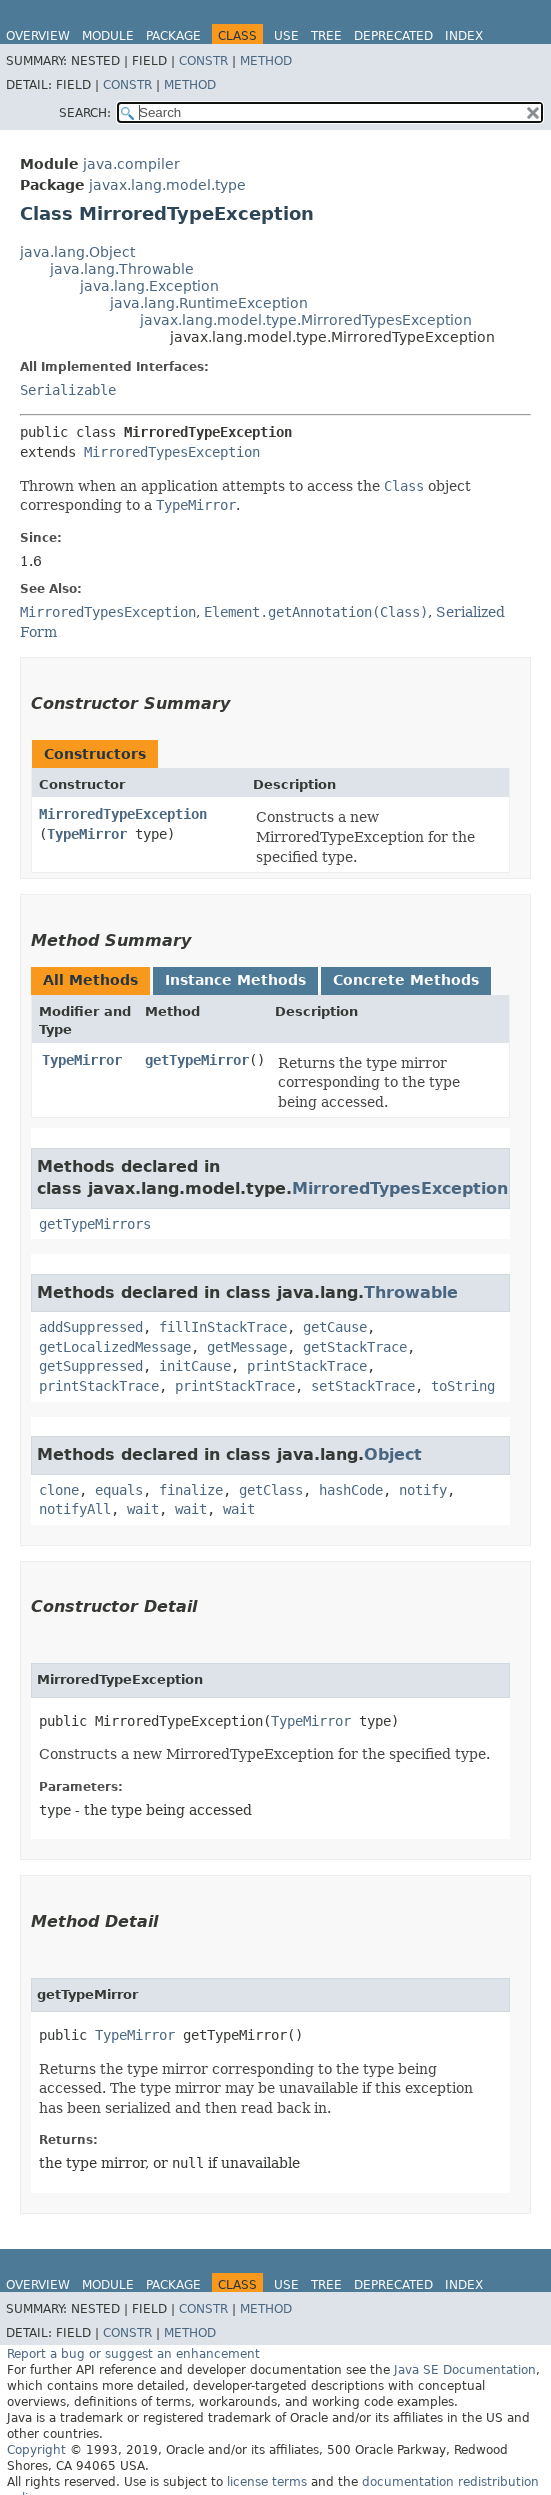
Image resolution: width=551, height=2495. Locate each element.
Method (266, 61)
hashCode (351, 1490)
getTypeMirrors (95, 1224)
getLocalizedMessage (115, 1347)
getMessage (247, 1347)
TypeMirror (87, 834)
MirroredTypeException (123, 814)
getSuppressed (91, 1366)
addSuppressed (91, 1327)
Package (173, 36)
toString (463, 1386)
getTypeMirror (197, 1060)
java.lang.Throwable (122, 269)
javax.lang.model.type (167, 185)
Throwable (411, 1292)
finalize (191, 1490)
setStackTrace (363, 1386)
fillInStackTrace (223, 1327)
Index (464, 36)
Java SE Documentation (465, 2370)
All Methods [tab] (90, 980)
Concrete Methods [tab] (406, 980)
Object (393, 1454)
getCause (335, 1327)
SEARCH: (85, 113)
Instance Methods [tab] (235, 980)
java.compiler (131, 164)
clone (59, 1490)
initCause (195, 1366)
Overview (38, 36)
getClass (271, 1490)
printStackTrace (307, 1366)
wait (143, 1509)
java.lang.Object (77, 252)
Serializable (68, 390)
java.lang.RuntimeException (209, 303)
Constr (203, 61)
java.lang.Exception (149, 286)
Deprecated (393, 36)
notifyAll (75, 1509)
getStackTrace (355, 1347)
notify (423, 1490)
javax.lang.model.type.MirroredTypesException (306, 320)
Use (286, 36)
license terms (267, 2482)
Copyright (36, 2450)
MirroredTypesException (172, 452)
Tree (326, 36)
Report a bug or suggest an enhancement (133, 2354)
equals (119, 1490)
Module (108, 36)
